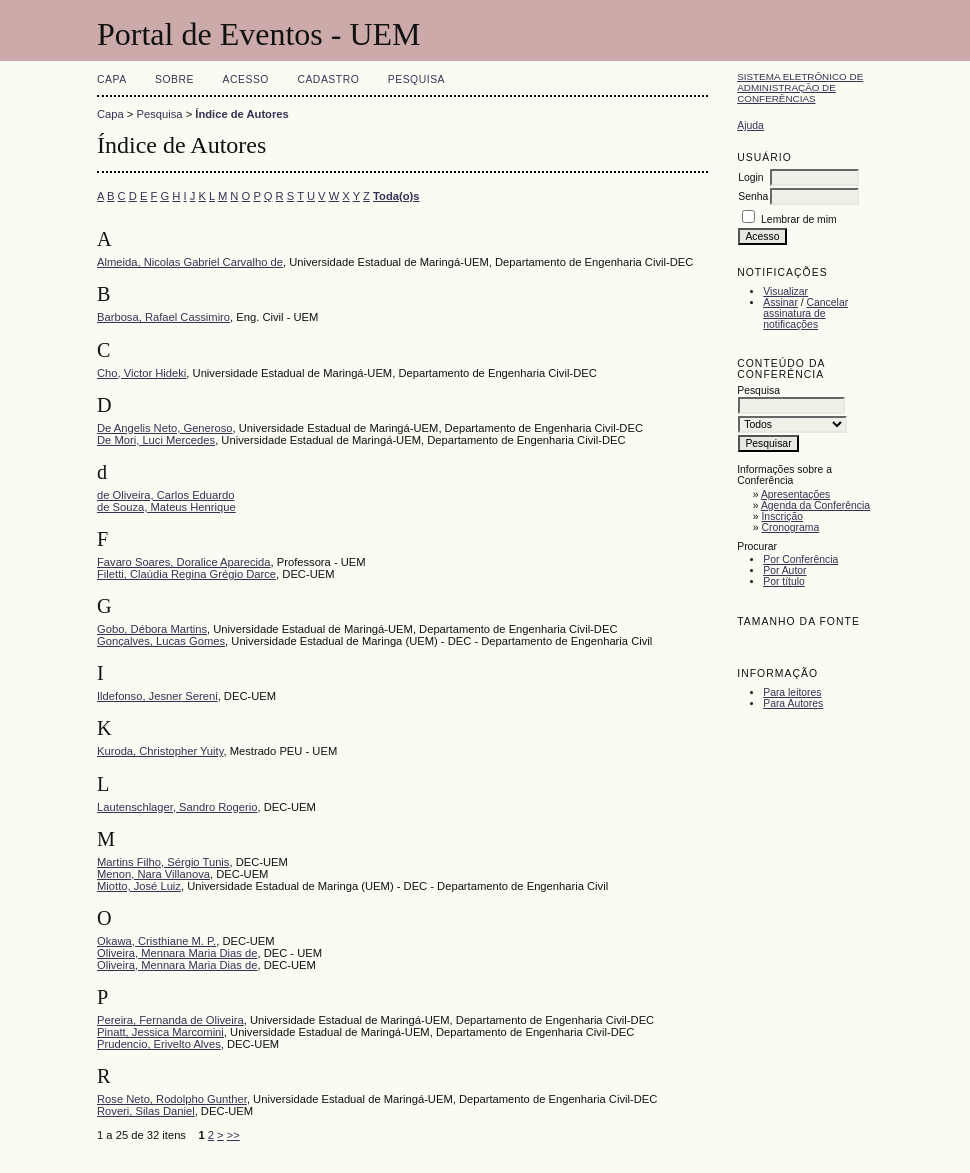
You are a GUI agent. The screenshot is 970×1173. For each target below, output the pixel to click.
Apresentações (795, 494)
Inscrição (782, 516)
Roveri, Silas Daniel (146, 1111)
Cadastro (328, 79)
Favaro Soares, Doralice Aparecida (184, 562)
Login (750, 177)
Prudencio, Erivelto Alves (159, 1044)
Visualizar (785, 291)
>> (233, 1135)
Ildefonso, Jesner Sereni (157, 696)
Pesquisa (416, 79)
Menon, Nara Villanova (153, 874)
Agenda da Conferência (815, 505)
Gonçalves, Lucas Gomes (161, 641)
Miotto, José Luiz (139, 886)
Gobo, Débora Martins (152, 629)
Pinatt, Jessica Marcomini (160, 1032)
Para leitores (792, 692)
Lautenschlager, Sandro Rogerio (177, 807)
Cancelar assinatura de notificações (805, 313)
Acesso (246, 79)
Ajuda (750, 125)
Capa (112, 79)
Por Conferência (800, 559)
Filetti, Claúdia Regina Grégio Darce (186, 574)
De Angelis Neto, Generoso (165, 428)
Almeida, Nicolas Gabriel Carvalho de (190, 262)
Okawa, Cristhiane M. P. (156, 941)
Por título (784, 581)
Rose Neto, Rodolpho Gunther (172, 1099)
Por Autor (784, 570)
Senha (753, 196)
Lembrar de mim (799, 219)
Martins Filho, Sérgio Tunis (163, 862)
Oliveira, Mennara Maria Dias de (177, 953)
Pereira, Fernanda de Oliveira (170, 1020)
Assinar (780, 302)
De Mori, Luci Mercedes (156, 440)
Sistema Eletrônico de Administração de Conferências (800, 87)
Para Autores (793, 703)
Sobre (174, 79)
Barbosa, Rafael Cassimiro (163, 317)
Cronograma (790, 527)
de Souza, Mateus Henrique (166, 507)
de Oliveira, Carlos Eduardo (165, 495)
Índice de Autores (241, 114)
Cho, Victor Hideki (141, 373)
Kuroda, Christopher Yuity (160, 751)
